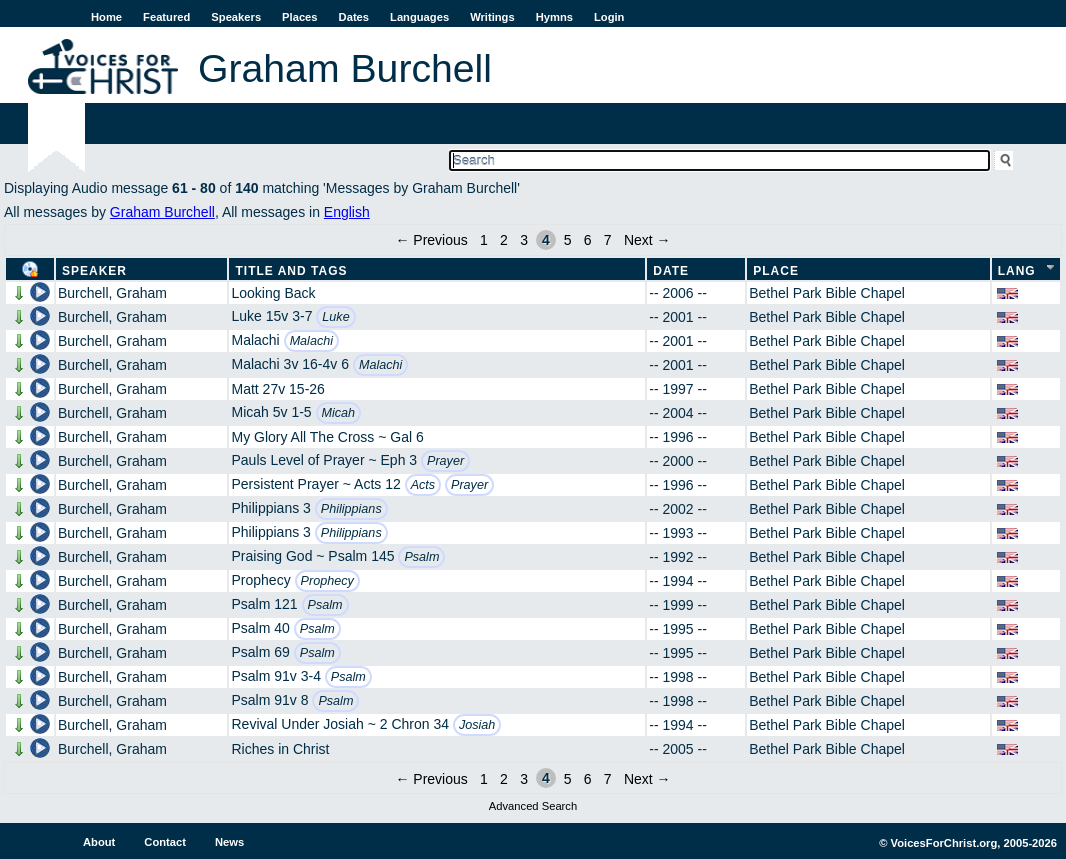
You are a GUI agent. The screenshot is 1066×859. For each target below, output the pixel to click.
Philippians (351, 509)
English (347, 212)
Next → (647, 240)
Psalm (421, 557)
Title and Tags (291, 271)
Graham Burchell (162, 212)
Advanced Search (533, 806)
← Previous (431, 240)
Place (776, 271)
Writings (492, 17)
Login (609, 17)
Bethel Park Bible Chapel (827, 293)
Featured (166, 17)
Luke (335, 317)
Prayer (445, 461)
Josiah (477, 725)
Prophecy (327, 581)
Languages (419, 17)
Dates (354, 17)
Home (106, 17)
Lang (1017, 271)
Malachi (311, 341)
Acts (423, 485)
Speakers (236, 17)
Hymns (554, 17)
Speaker (94, 271)
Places (299, 17)
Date (671, 271)
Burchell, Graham (112, 293)
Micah (339, 413)
